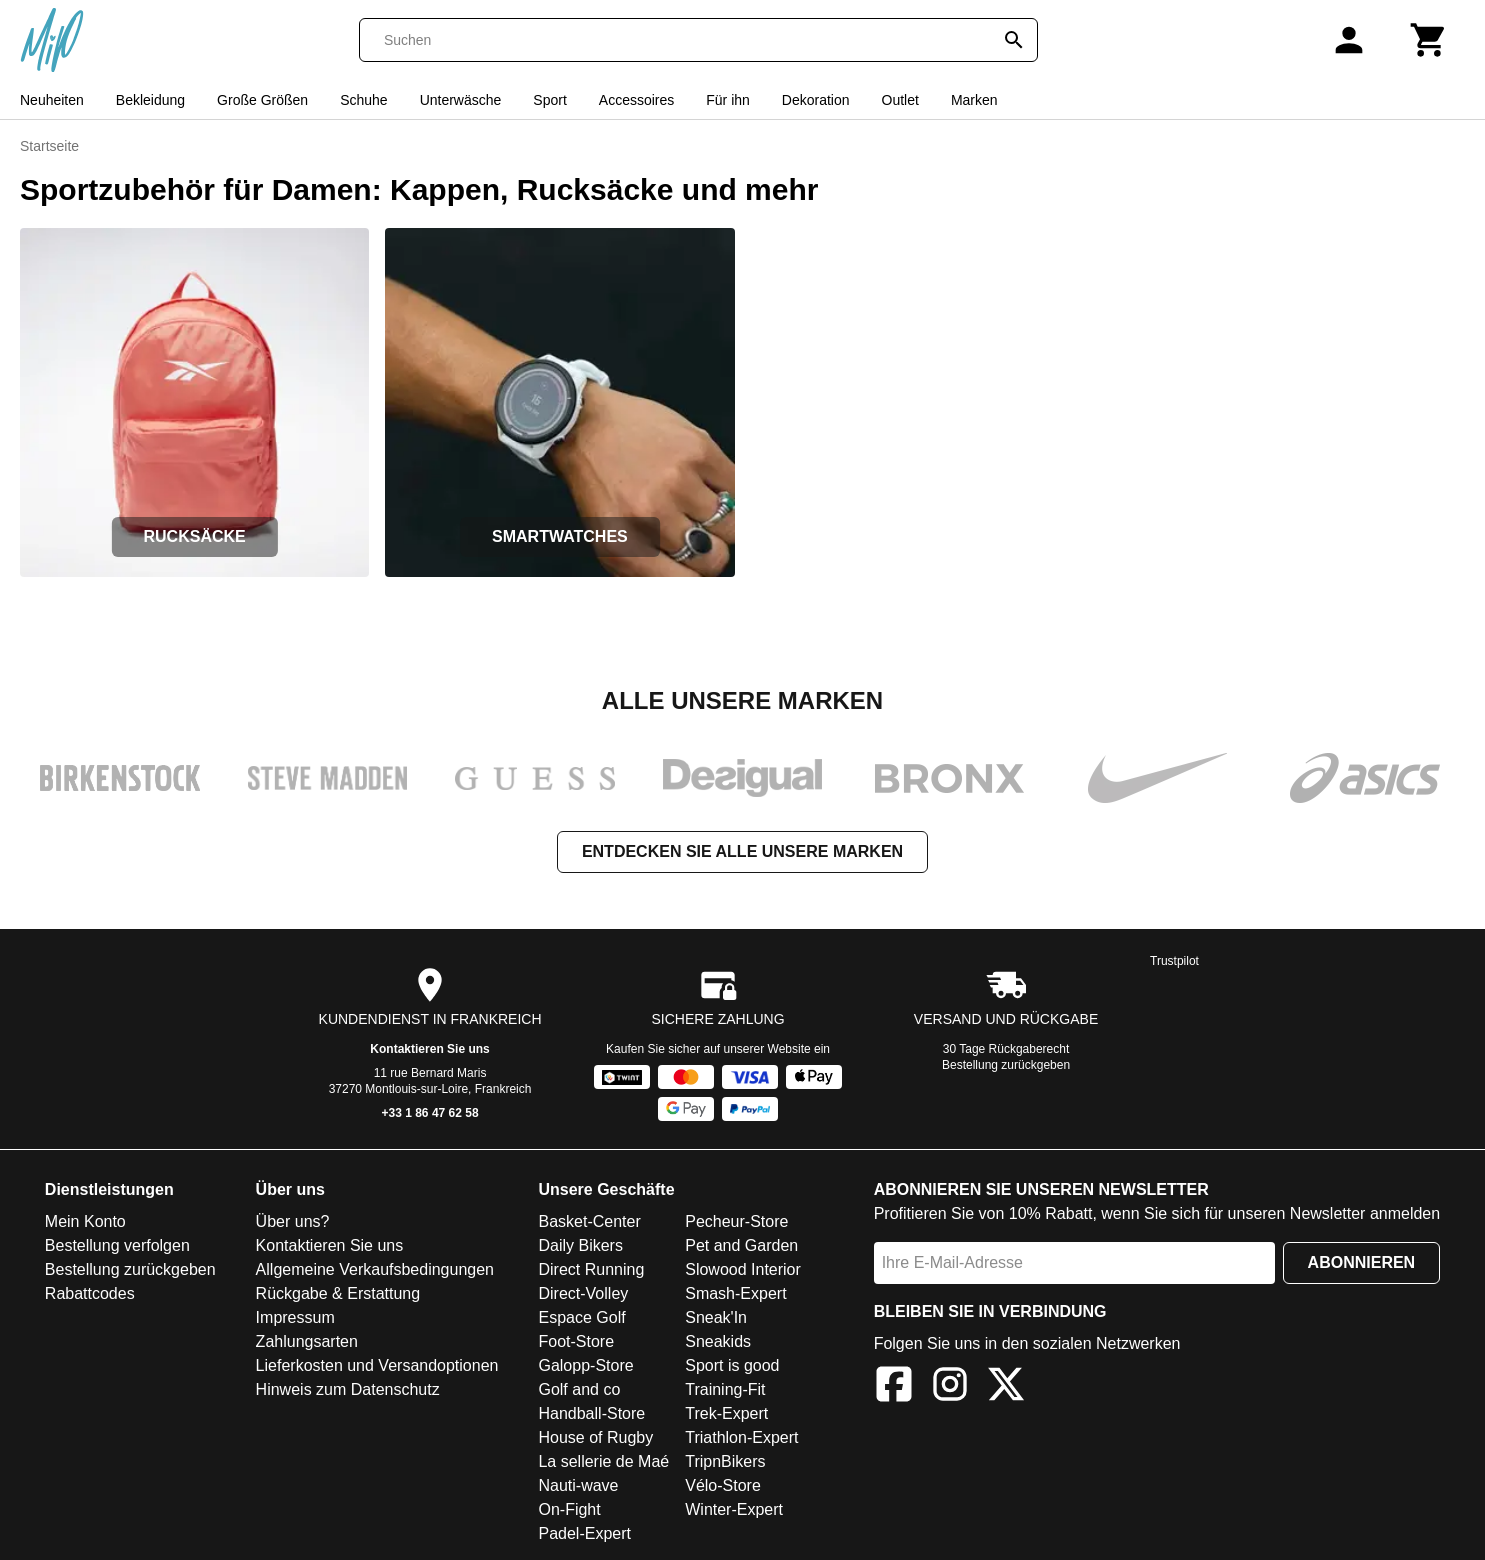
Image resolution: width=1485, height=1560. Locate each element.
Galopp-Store (585, 1365)
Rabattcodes (90, 1293)
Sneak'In (716, 1317)
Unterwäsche (461, 100)
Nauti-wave (578, 1485)
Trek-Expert (726, 1413)
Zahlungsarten (307, 1341)
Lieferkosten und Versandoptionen (377, 1365)
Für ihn (728, 100)
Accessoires (636, 100)
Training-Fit (725, 1389)
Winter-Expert (734, 1509)
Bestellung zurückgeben (1006, 1065)
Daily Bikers (580, 1245)
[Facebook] (894, 1387)
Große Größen (262, 100)
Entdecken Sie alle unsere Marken (742, 851)
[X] (1006, 1387)
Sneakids (718, 1341)
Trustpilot (1174, 961)
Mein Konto (85, 1221)
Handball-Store (591, 1413)
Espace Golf (581, 1317)
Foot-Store (576, 1341)
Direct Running (591, 1269)
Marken (974, 100)
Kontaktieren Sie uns (429, 1049)
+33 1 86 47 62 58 (430, 1113)
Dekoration (816, 100)
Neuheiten (52, 100)
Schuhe (363, 100)
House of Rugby (595, 1437)
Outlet (900, 100)
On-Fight (569, 1509)
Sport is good (732, 1365)
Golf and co (579, 1389)
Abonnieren (1362, 1262)
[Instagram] (950, 1387)
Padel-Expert (584, 1533)
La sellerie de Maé (603, 1461)
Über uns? (293, 1221)
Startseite (49, 146)
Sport (549, 100)
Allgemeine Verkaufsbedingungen (375, 1269)
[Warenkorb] (1429, 40)
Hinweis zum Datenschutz (348, 1389)
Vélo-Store (723, 1485)
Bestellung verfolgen (117, 1245)
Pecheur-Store (736, 1221)
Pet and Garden (741, 1245)
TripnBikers (725, 1461)
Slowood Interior (743, 1269)
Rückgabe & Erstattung (338, 1293)
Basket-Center (589, 1221)
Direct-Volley (583, 1293)
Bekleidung (150, 100)
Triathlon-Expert (741, 1437)
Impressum (295, 1317)
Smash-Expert (735, 1293)
